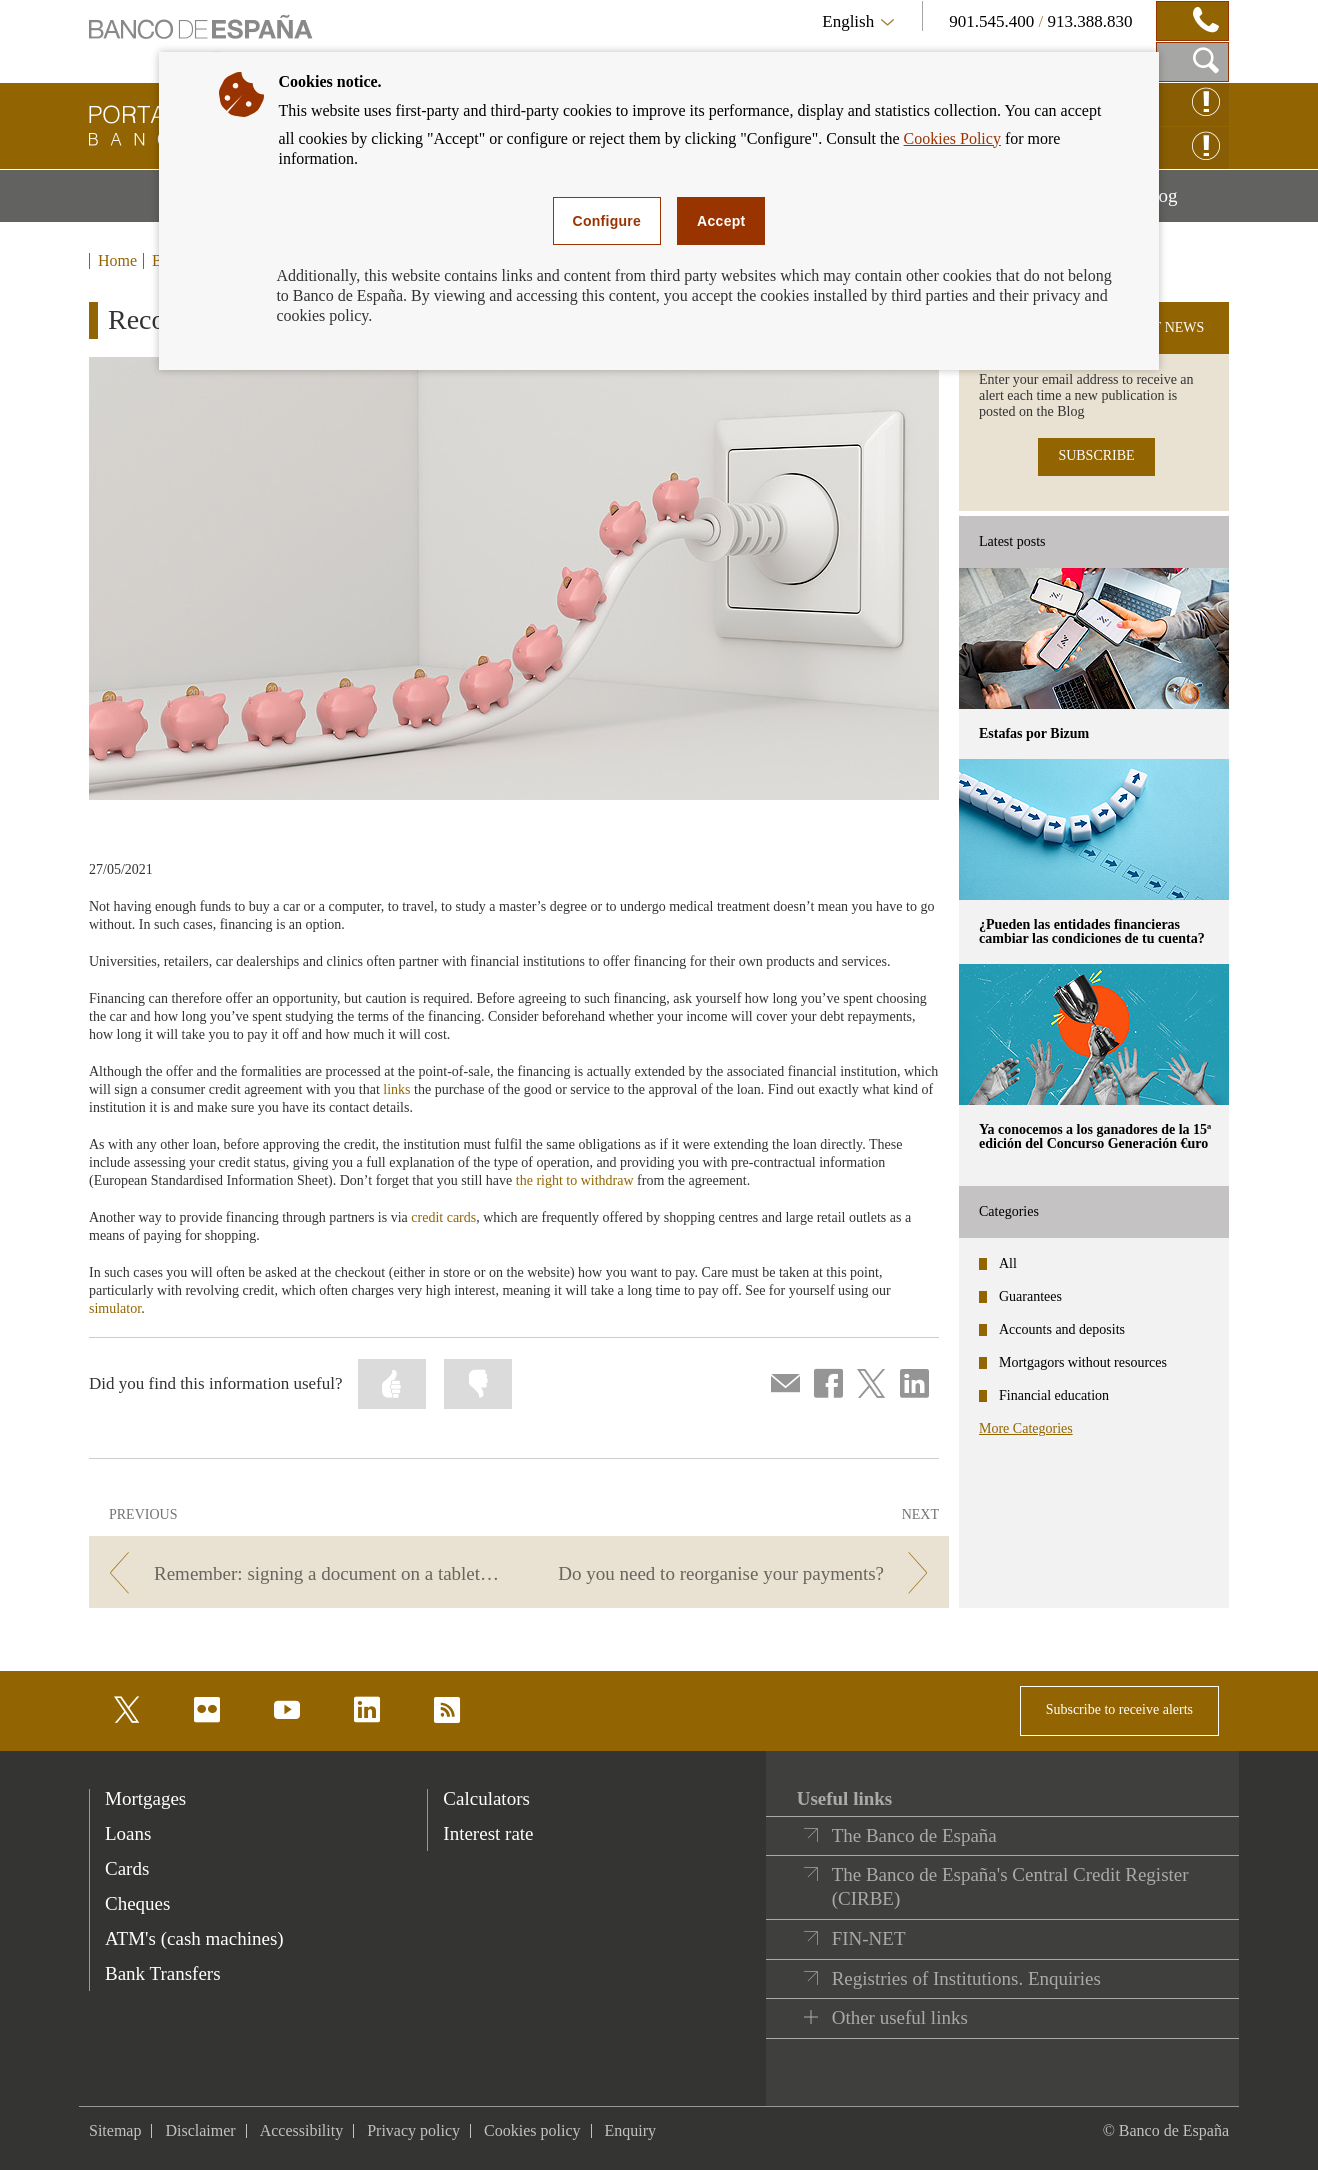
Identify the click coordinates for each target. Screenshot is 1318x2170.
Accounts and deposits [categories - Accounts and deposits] (1062, 1329)
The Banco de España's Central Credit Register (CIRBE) (1010, 1886)
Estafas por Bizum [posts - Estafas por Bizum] (1034, 733)
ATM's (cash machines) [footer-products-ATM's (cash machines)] (194, 1938)
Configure (607, 221)
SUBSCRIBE (1096, 455)
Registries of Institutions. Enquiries (966, 1978)
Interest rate (488, 1833)
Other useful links (900, 2017)
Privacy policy (413, 2130)
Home (117, 261)
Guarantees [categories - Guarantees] (1030, 1296)
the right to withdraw (575, 1180)
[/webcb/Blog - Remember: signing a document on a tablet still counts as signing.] (300, 1573)
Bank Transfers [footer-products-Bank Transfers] (163, 1973)
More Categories (1026, 1428)
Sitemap (115, 2130)
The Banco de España (914, 1835)
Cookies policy (532, 2130)
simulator (115, 1308)
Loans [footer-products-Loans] (128, 1833)
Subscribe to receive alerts (1119, 1709)
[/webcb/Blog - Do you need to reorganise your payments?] (737, 1573)
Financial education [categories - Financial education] (1054, 1395)
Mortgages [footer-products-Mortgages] (145, 1798)
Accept (721, 221)
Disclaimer (200, 2130)
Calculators (486, 1798)
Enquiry (631, 2130)
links (398, 1089)
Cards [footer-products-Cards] (127, 1868)
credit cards (443, 1217)
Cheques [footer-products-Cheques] (137, 1903)
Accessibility (302, 2130)
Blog (1185, 203)
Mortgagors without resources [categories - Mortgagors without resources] (1083, 1362)
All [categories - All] (1008, 1263)
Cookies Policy (952, 138)
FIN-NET (869, 1938)
